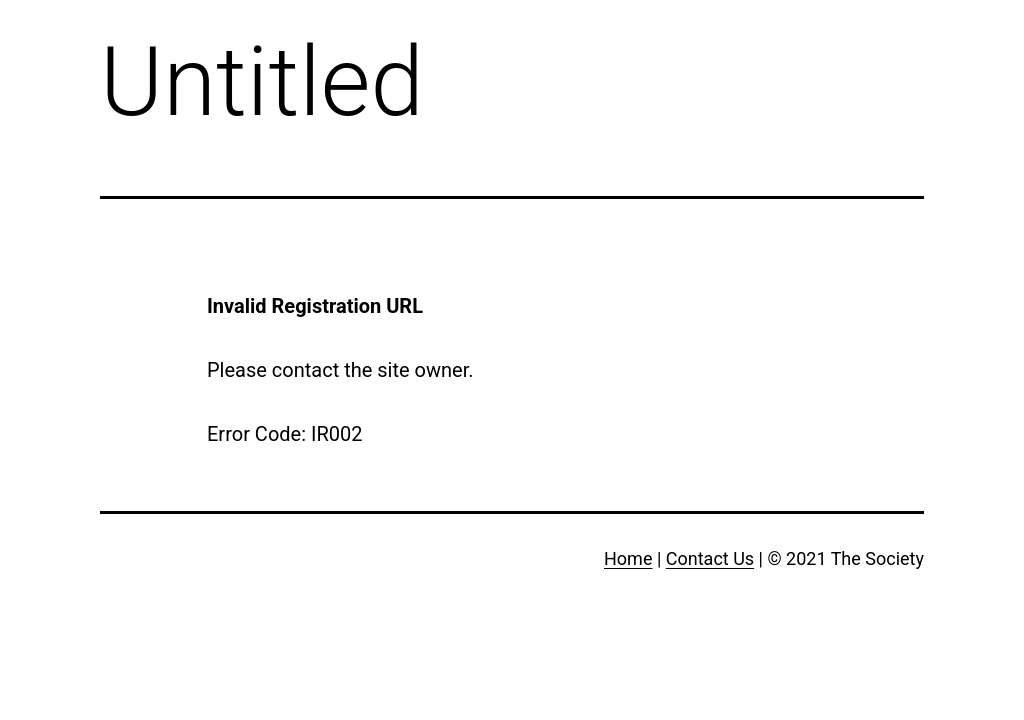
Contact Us (710, 558)
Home (628, 558)
